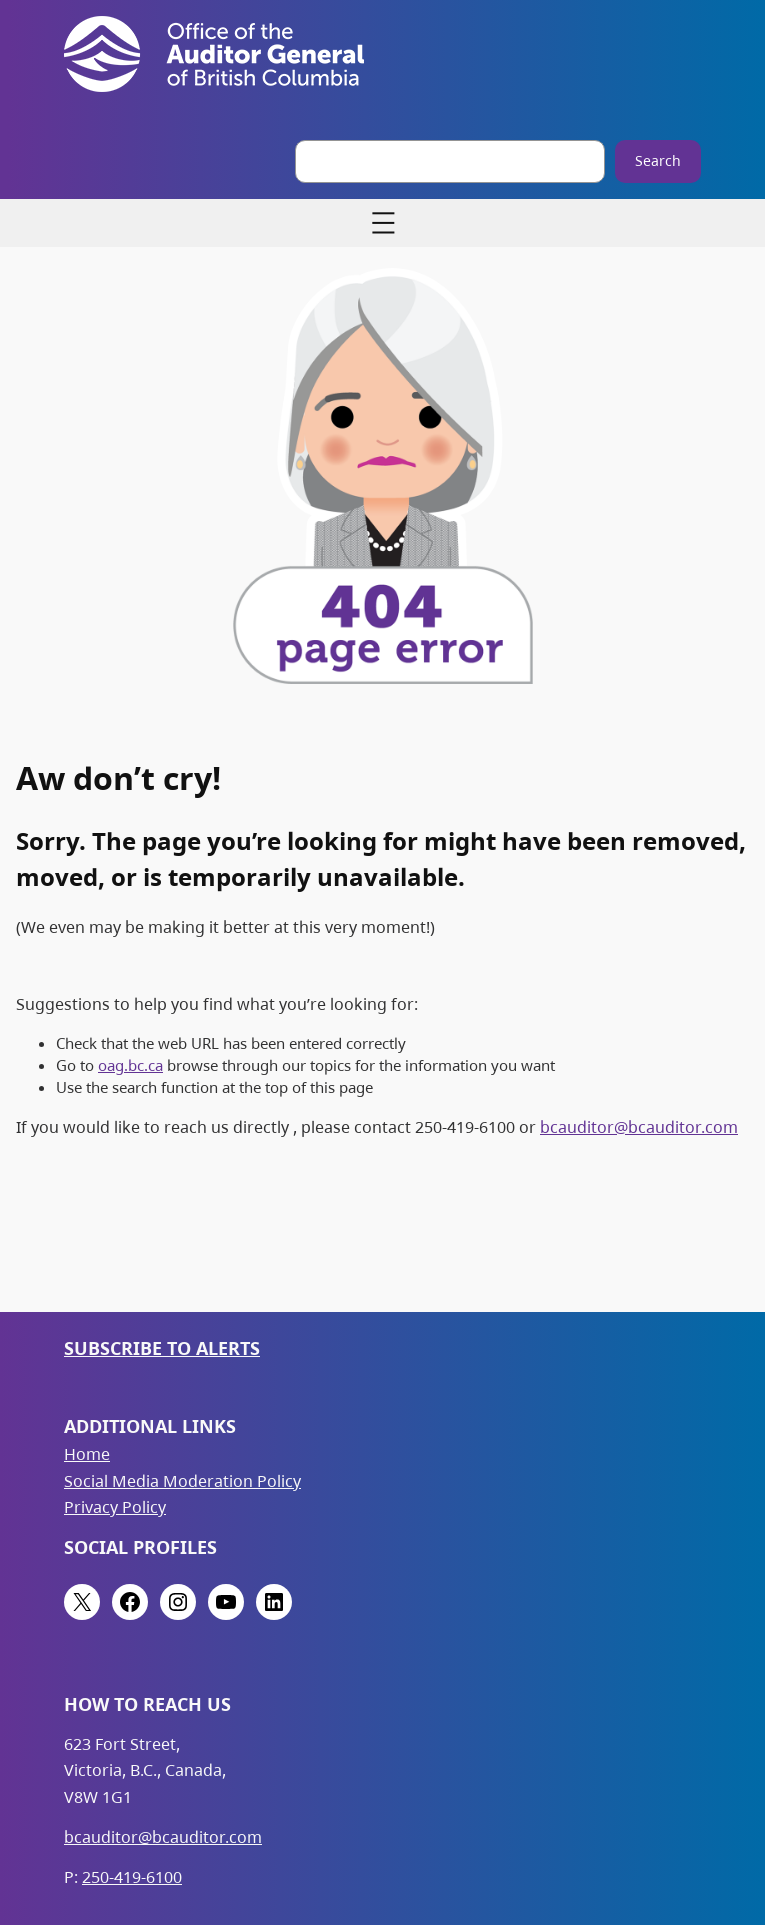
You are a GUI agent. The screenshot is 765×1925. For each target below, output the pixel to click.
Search (658, 160)
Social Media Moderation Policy (182, 1481)
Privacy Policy (115, 1507)
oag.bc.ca (130, 1065)
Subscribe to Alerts (162, 1348)
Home (87, 1454)
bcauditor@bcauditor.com (639, 1127)
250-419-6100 (132, 1877)
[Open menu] (383, 223)
